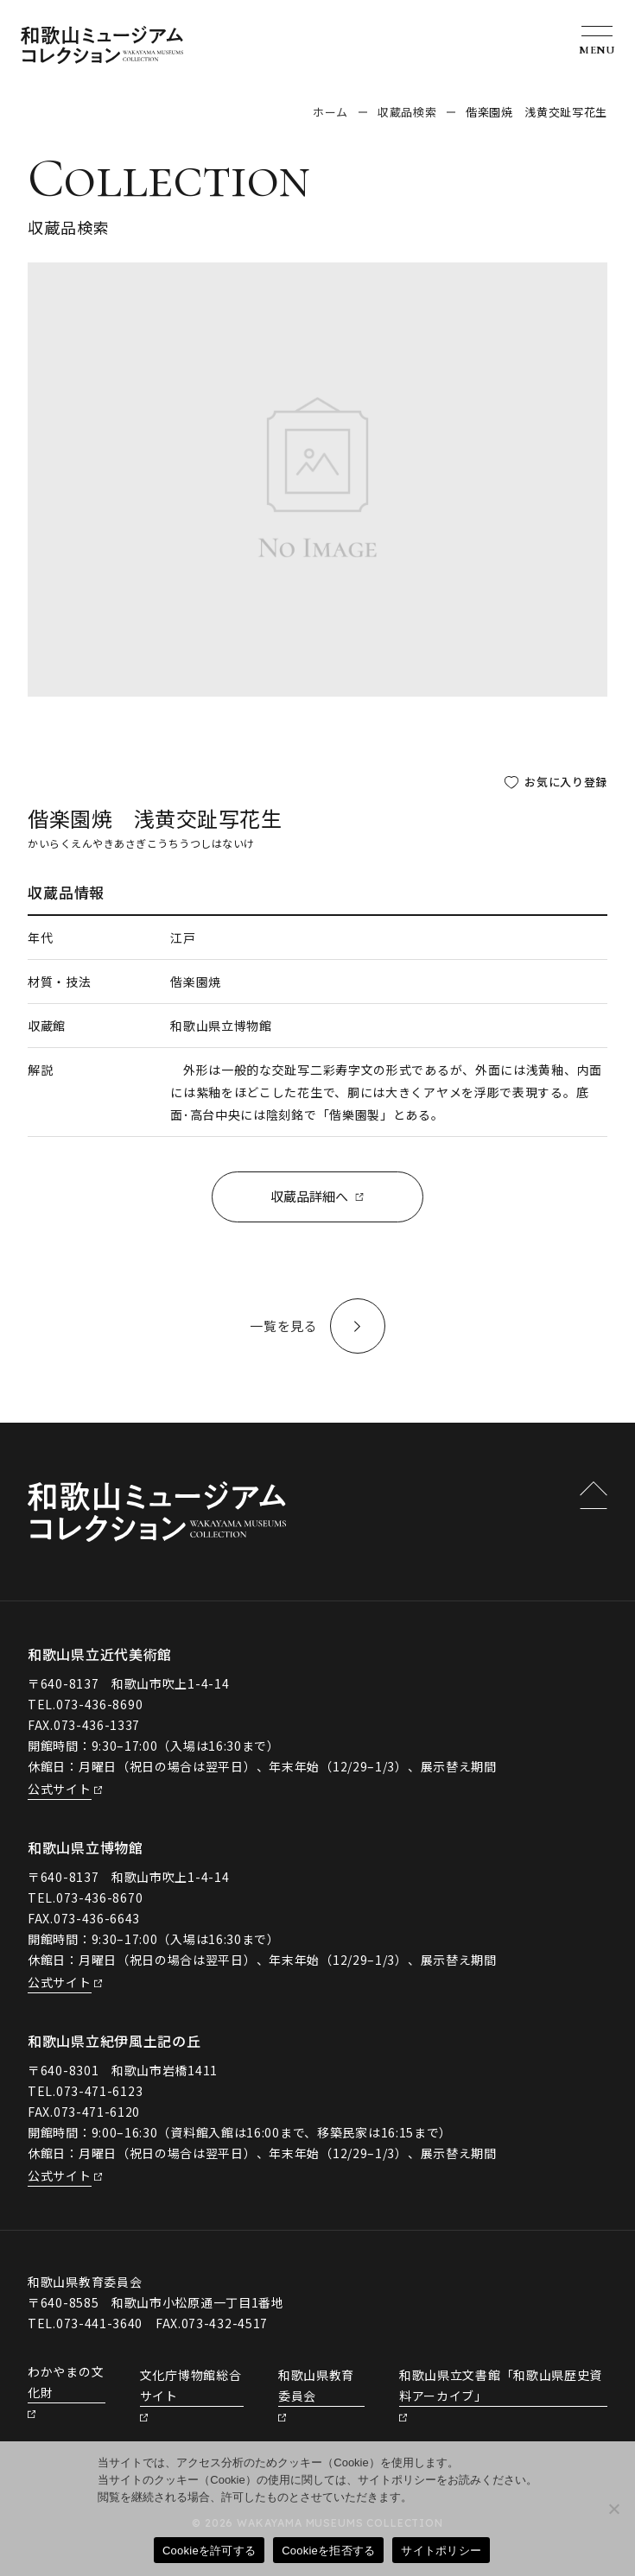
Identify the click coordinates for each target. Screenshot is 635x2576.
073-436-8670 (99, 1898)
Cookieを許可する (209, 2550)
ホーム (330, 112)
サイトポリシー (441, 2550)
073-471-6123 (99, 2091)
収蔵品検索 (407, 112)
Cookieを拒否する (328, 2550)
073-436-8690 (99, 1705)
